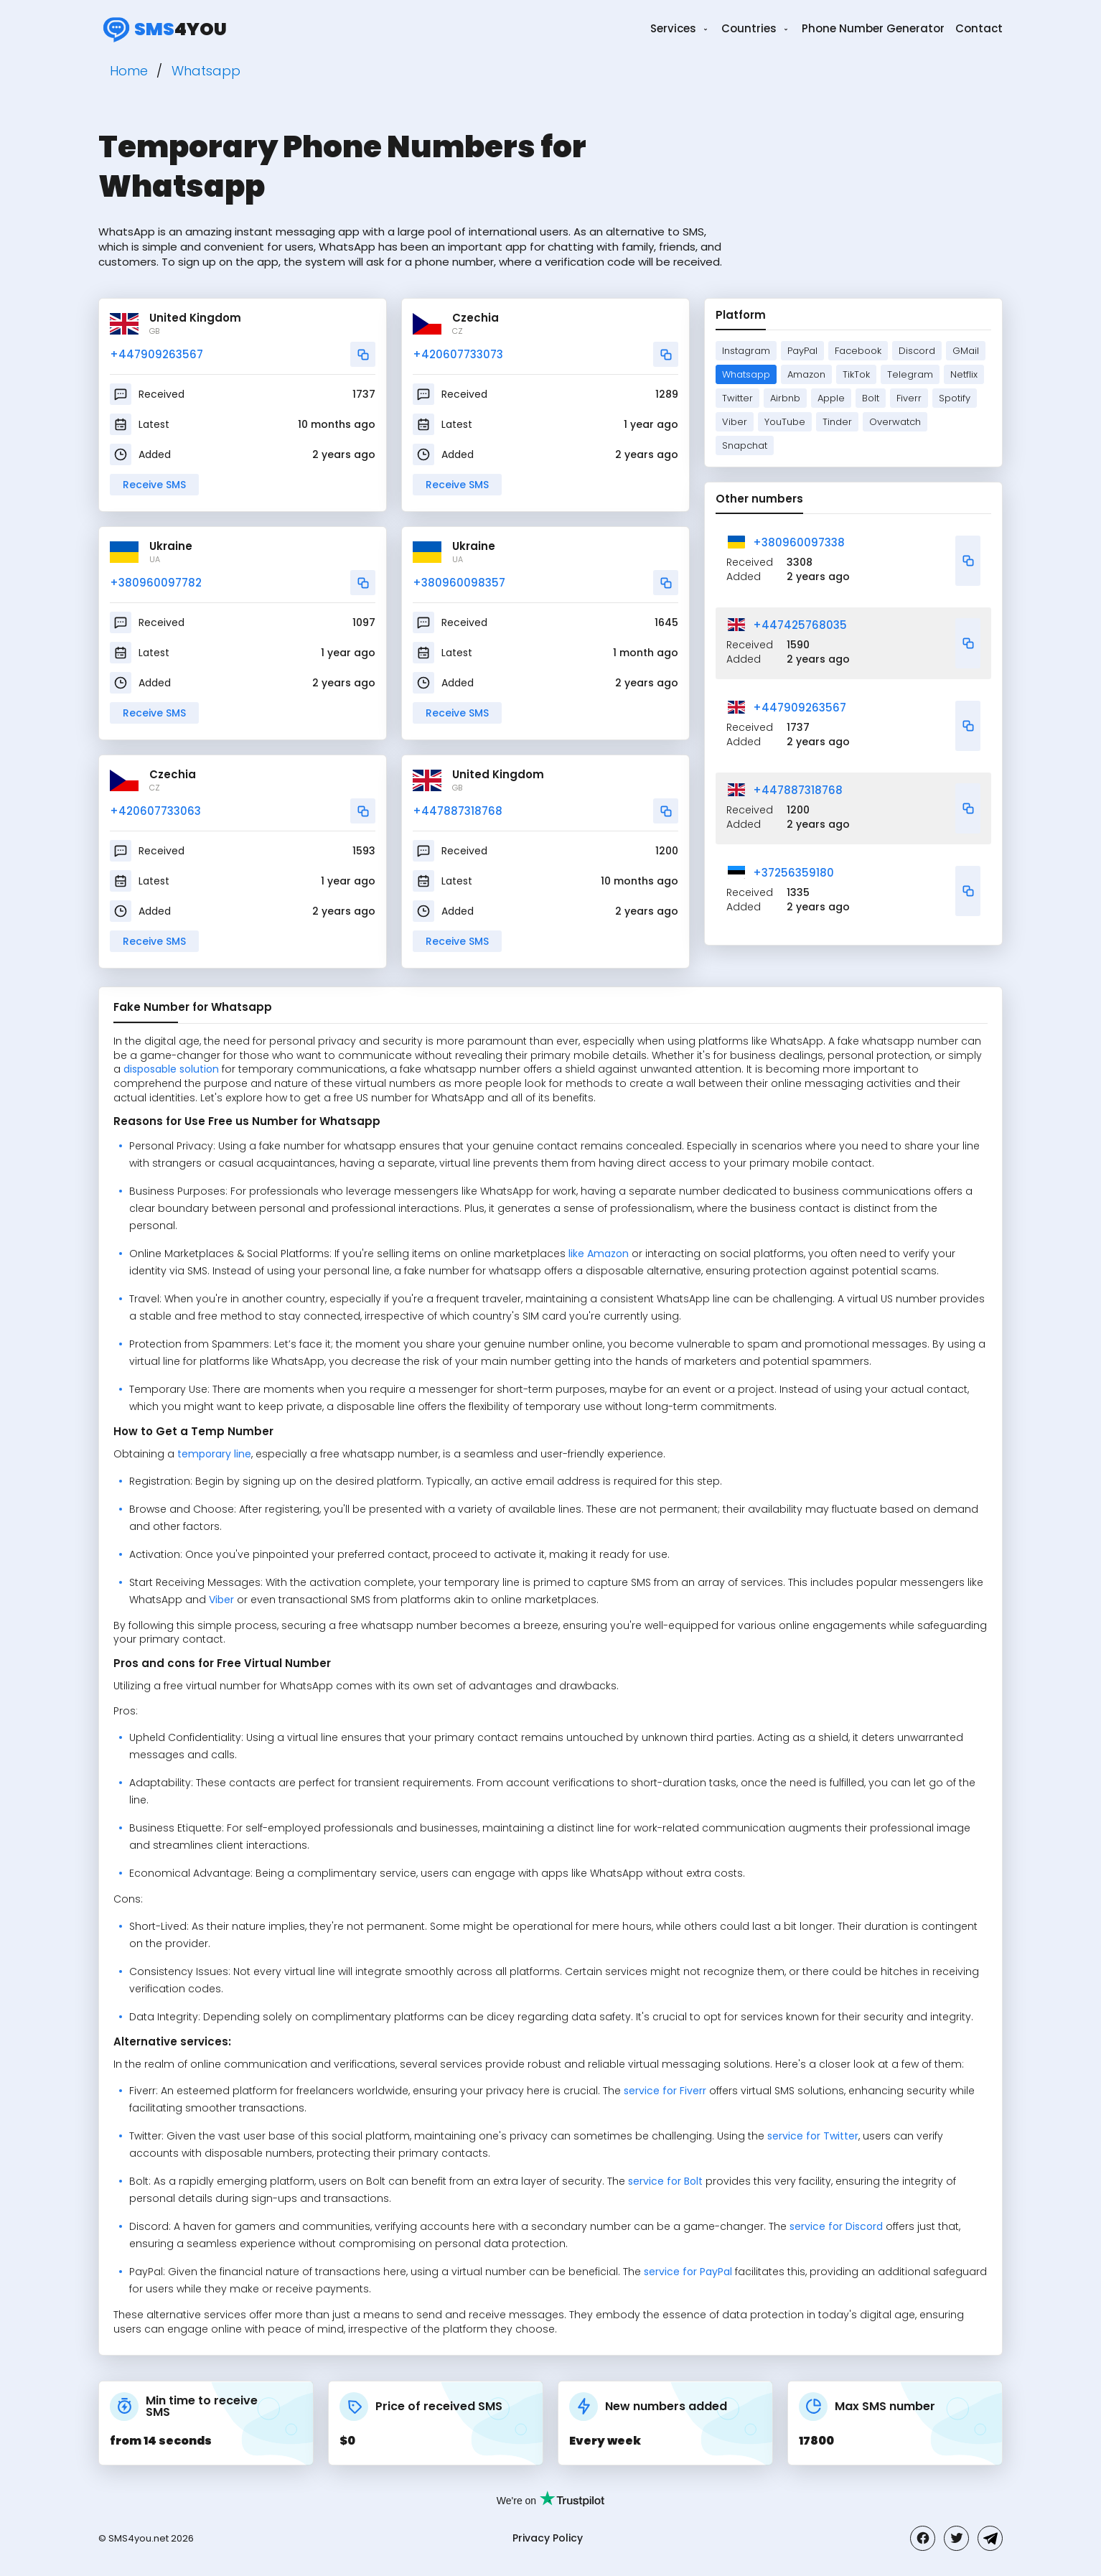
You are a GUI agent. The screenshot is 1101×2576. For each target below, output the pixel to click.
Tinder (837, 422)
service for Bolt (665, 2181)
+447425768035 (800, 625)
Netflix (964, 374)
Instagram (746, 351)
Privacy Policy (547, 2538)
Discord (917, 351)
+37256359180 (793, 872)
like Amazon (598, 1253)
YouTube (784, 422)
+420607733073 (458, 354)
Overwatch (895, 422)
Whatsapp (746, 374)
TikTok (856, 374)
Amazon (806, 374)
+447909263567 (156, 354)
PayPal (802, 351)
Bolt (870, 398)
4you (162, 29)
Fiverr (909, 398)
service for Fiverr (665, 2090)
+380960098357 (459, 582)
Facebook (858, 351)
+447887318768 (457, 811)
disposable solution (171, 1069)
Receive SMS (154, 484)
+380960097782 (156, 582)
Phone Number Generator (873, 28)
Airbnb (785, 398)
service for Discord (836, 2226)
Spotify (954, 398)
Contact (979, 28)
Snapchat (744, 445)
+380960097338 (799, 542)
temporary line (212, 1454)
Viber (734, 422)
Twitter (737, 398)
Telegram (910, 374)
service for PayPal (688, 2271)
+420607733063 (155, 811)
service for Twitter (812, 2136)
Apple (831, 398)
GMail (965, 351)
